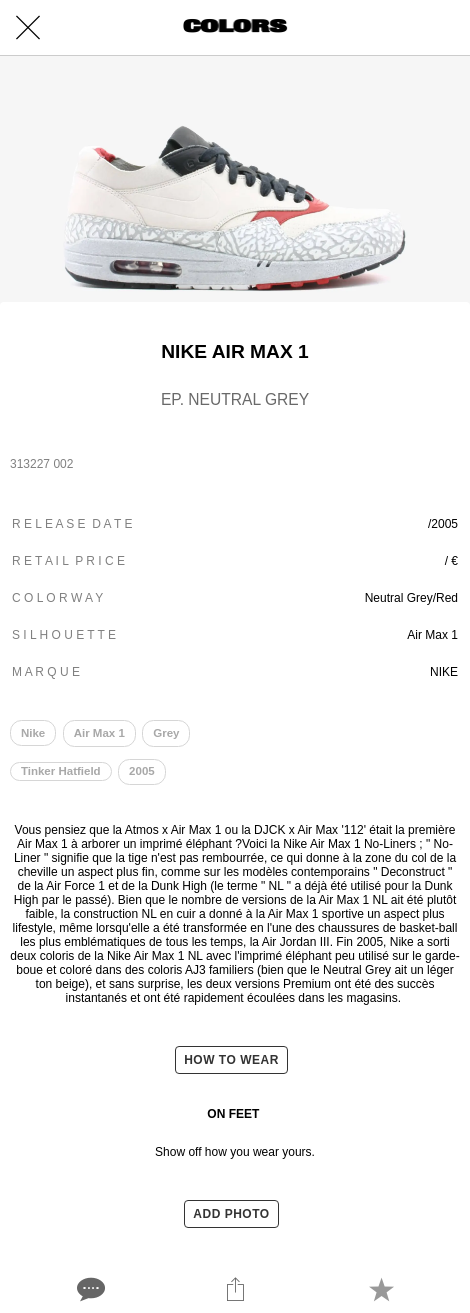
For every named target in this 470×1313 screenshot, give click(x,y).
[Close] (28, 28)
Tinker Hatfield (61, 771)
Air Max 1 (99, 733)
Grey (166, 733)
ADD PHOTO (231, 1214)
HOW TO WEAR (231, 1060)
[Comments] (89, 1289)
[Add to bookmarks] (381, 1289)
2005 (142, 771)
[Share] (235, 1289)
